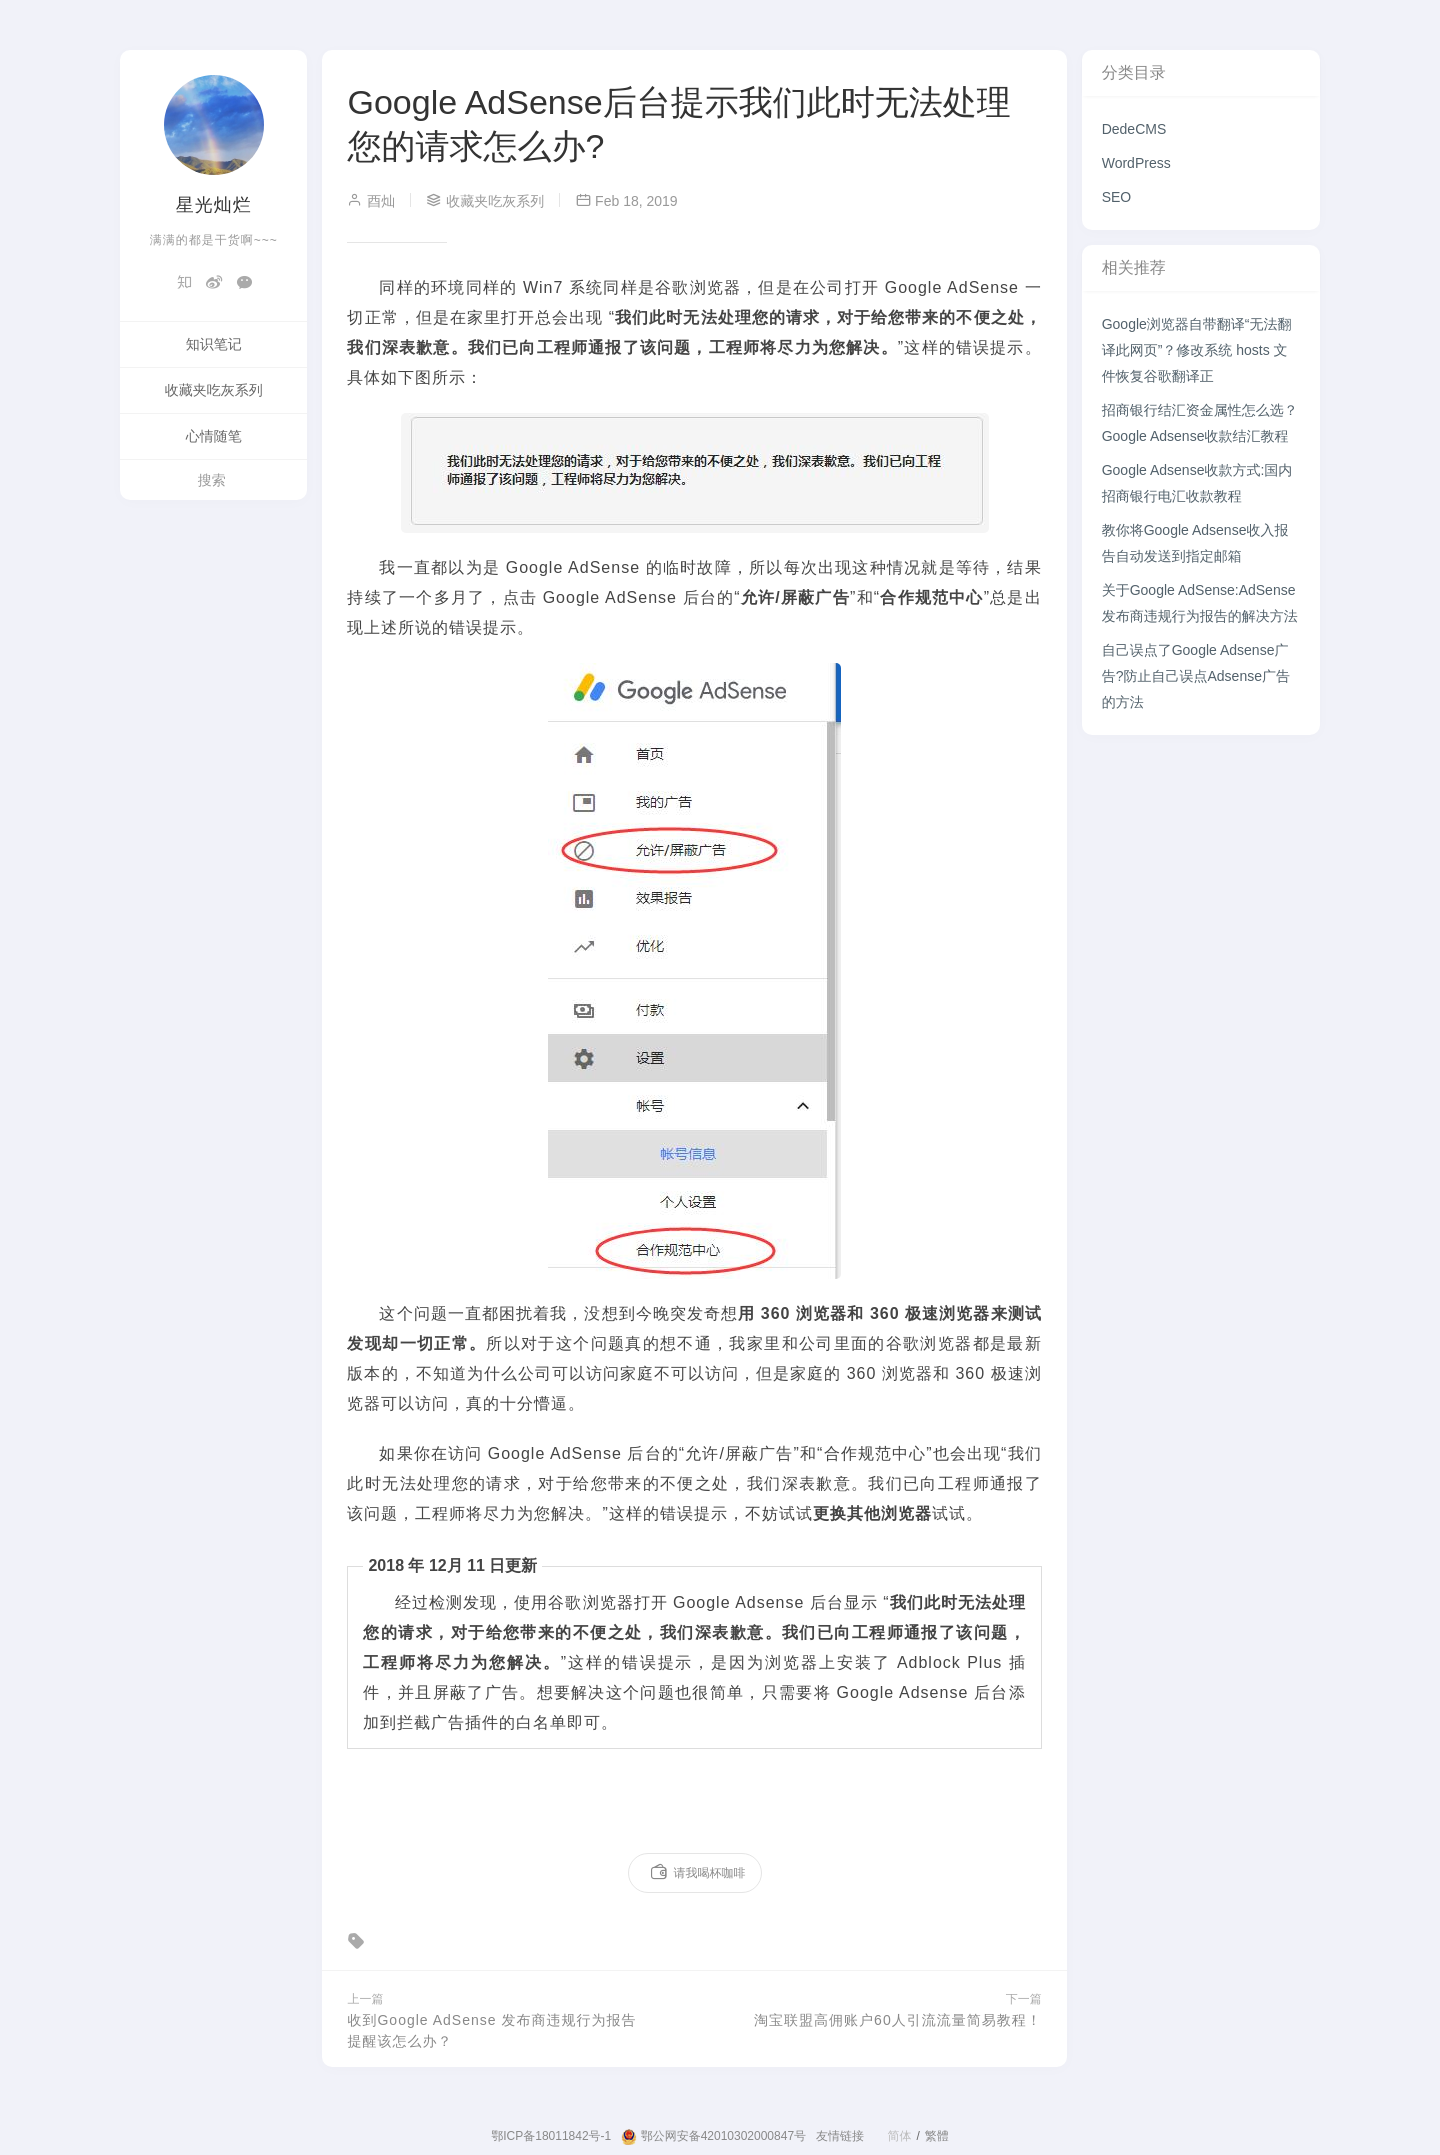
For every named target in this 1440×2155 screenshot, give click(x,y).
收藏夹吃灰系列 (214, 390)
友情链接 (840, 2136)
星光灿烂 (214, 205)
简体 (899, 2136)
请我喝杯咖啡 (697, 1873)
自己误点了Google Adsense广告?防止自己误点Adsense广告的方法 (1196, 676)
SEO (1117, 197)
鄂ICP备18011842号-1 (551, 2136)
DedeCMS (1134, 129)
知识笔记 (214, 344)
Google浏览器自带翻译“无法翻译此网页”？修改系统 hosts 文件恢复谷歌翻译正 (1197, 350)
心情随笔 (214, 436)
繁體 (937, 2136)
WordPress (1136, 163)
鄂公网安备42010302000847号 (713, 2137)
